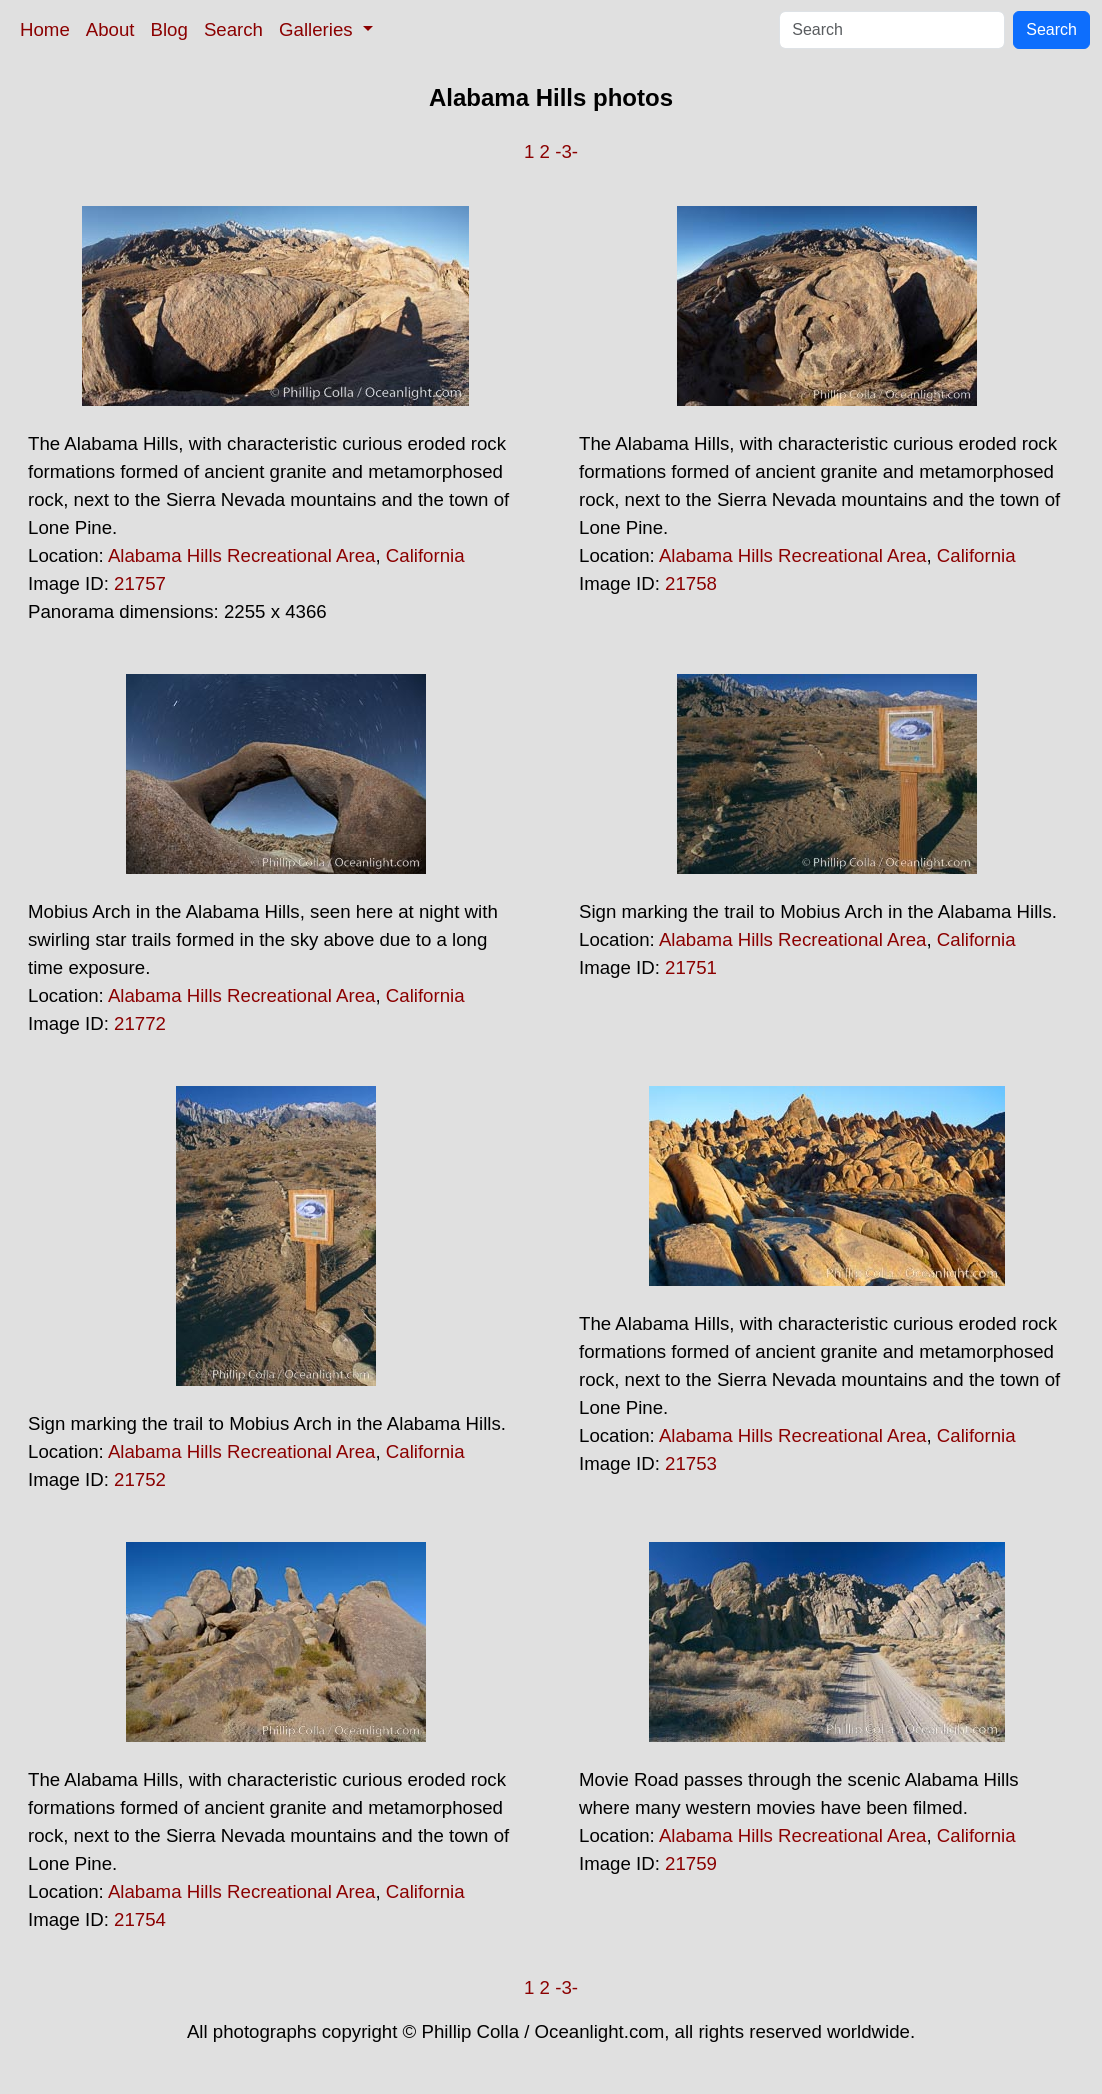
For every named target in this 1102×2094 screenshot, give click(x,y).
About (110, 29)
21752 (140, 1479)
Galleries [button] (318, 29)
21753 (691, 1463)
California (425, 555)
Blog (169, 29)
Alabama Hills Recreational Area (242, 555)
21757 (140, 583)
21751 (691, 967)
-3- (566, 151)
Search (233, 29)
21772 (140, 1023)
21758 (691, 583)
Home (45, 29)
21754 (140, 1919)
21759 (691, 1863)
